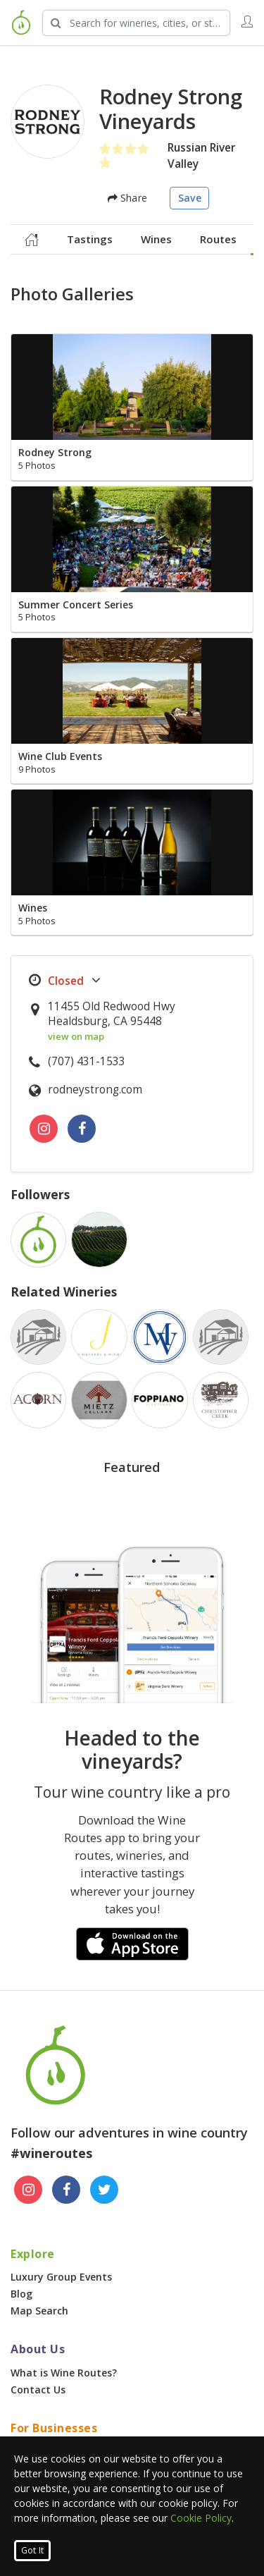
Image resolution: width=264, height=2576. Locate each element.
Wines (156, 239)
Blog (21, 2293)
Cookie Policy (201, 2518)
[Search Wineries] (136, 23)
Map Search (39, 2310)
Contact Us (38, 2389)
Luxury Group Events (61, 2276)
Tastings (90, 239)
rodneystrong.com (95, 1089)
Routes (218, 239)
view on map (76, 1036)
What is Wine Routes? (64, 2372)
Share (127, 197)
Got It (32, 2550)
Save (189, 197)
